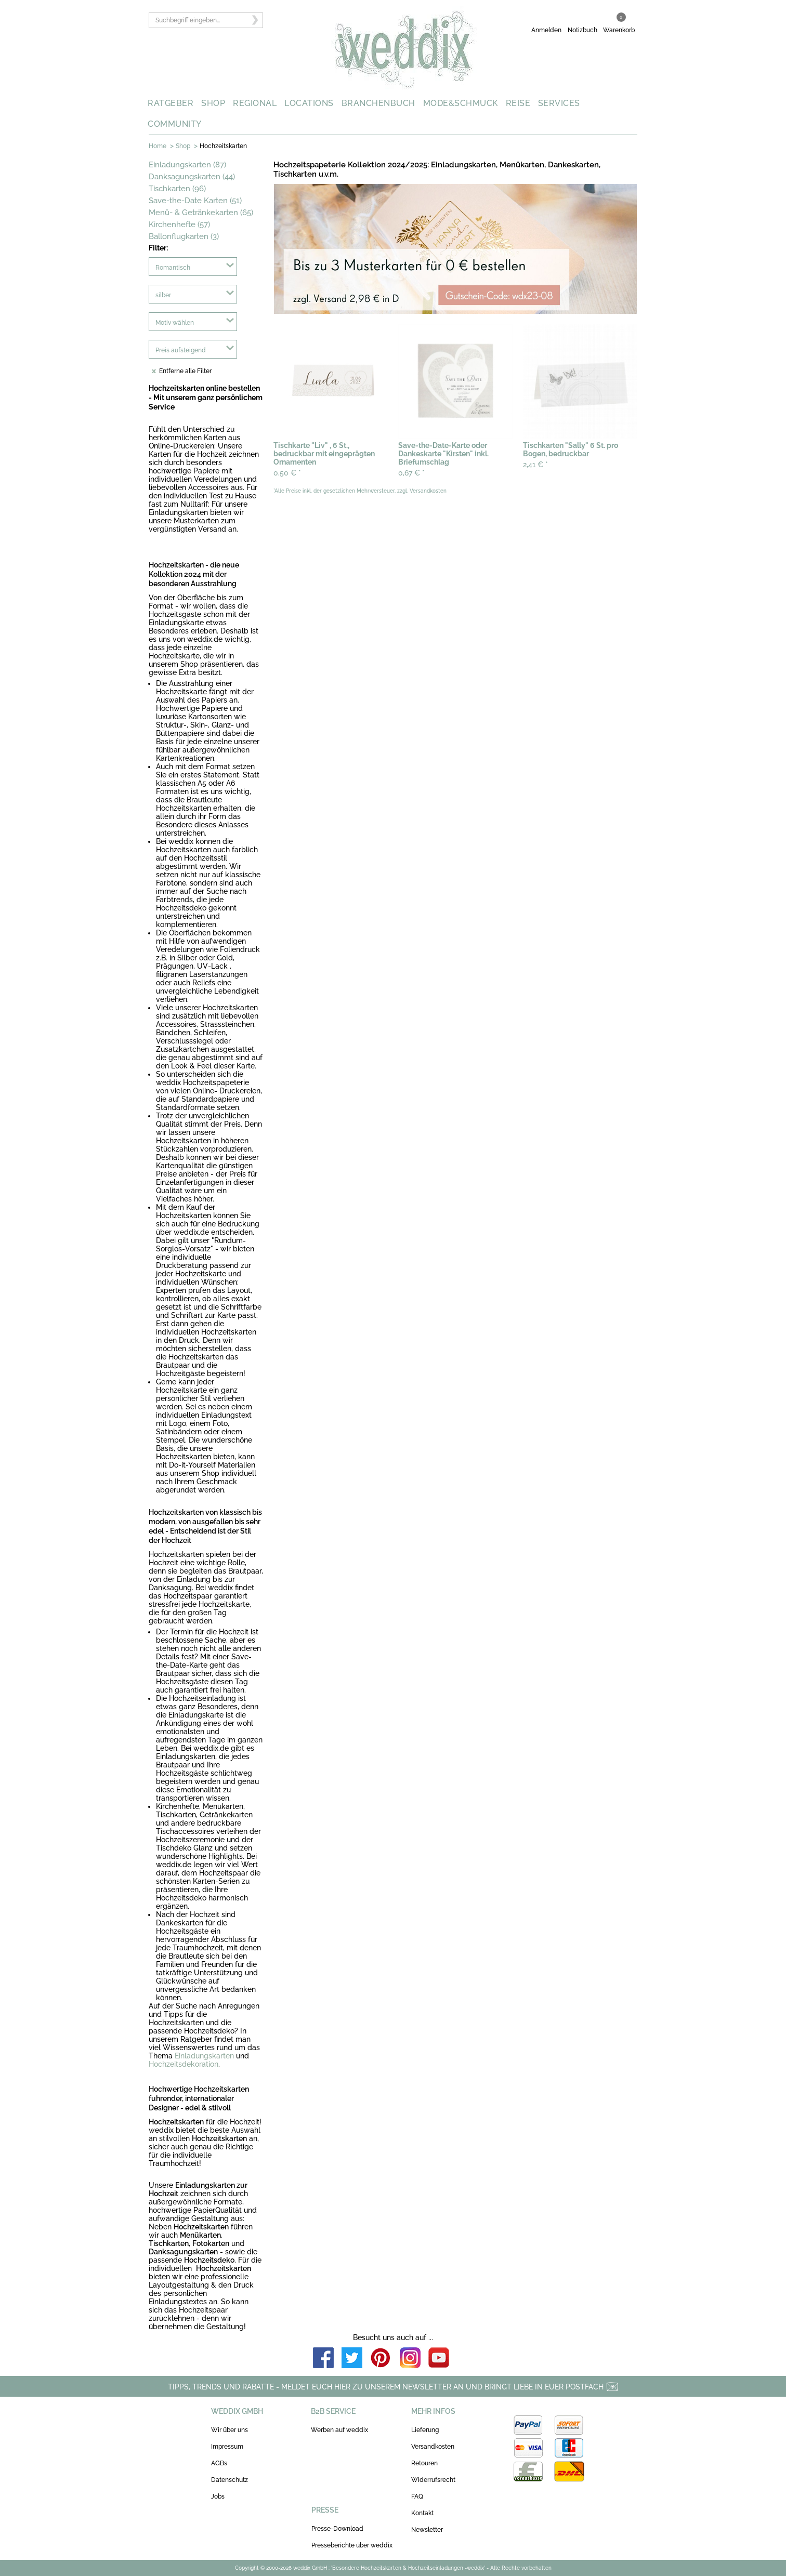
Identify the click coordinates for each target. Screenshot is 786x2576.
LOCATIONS (309, 103)
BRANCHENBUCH (378, 103)
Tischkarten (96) (177, 188)
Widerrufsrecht (433, 2479)
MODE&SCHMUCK (460, 103)
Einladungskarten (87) (187, 164)
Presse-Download (337, 2528)
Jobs (218, 2496)
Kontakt (422, 2513)
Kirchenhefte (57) (179, 224)
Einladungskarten (204, 2056)
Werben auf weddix (339, 2430)
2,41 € (535, 464)
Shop (183, 146)
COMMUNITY (175, 124)
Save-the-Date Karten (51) (195, 200)
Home (157, 146)
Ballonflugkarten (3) (184, 236)
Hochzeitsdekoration (183, 2064)
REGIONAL (255, 103)
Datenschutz (229, 2479)
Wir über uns (229, 2430)
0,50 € (287, 473)
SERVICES (559, 103)
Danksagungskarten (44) (192, 176)
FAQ (417, 2496)
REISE (518, 103)
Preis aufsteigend (180, 350)
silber (163, 295)
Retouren (424, 2463)
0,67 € (411, 473)
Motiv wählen (174, 322)
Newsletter (427, 2529)
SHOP (213, 103)
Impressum (227, 2446)
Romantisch (172, 267)
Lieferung (425, 2430)
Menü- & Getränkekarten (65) (201, 212)
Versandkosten (432, 2446)
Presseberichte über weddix (351, 2545)
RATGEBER (170, 103)
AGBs (219, 2463)
